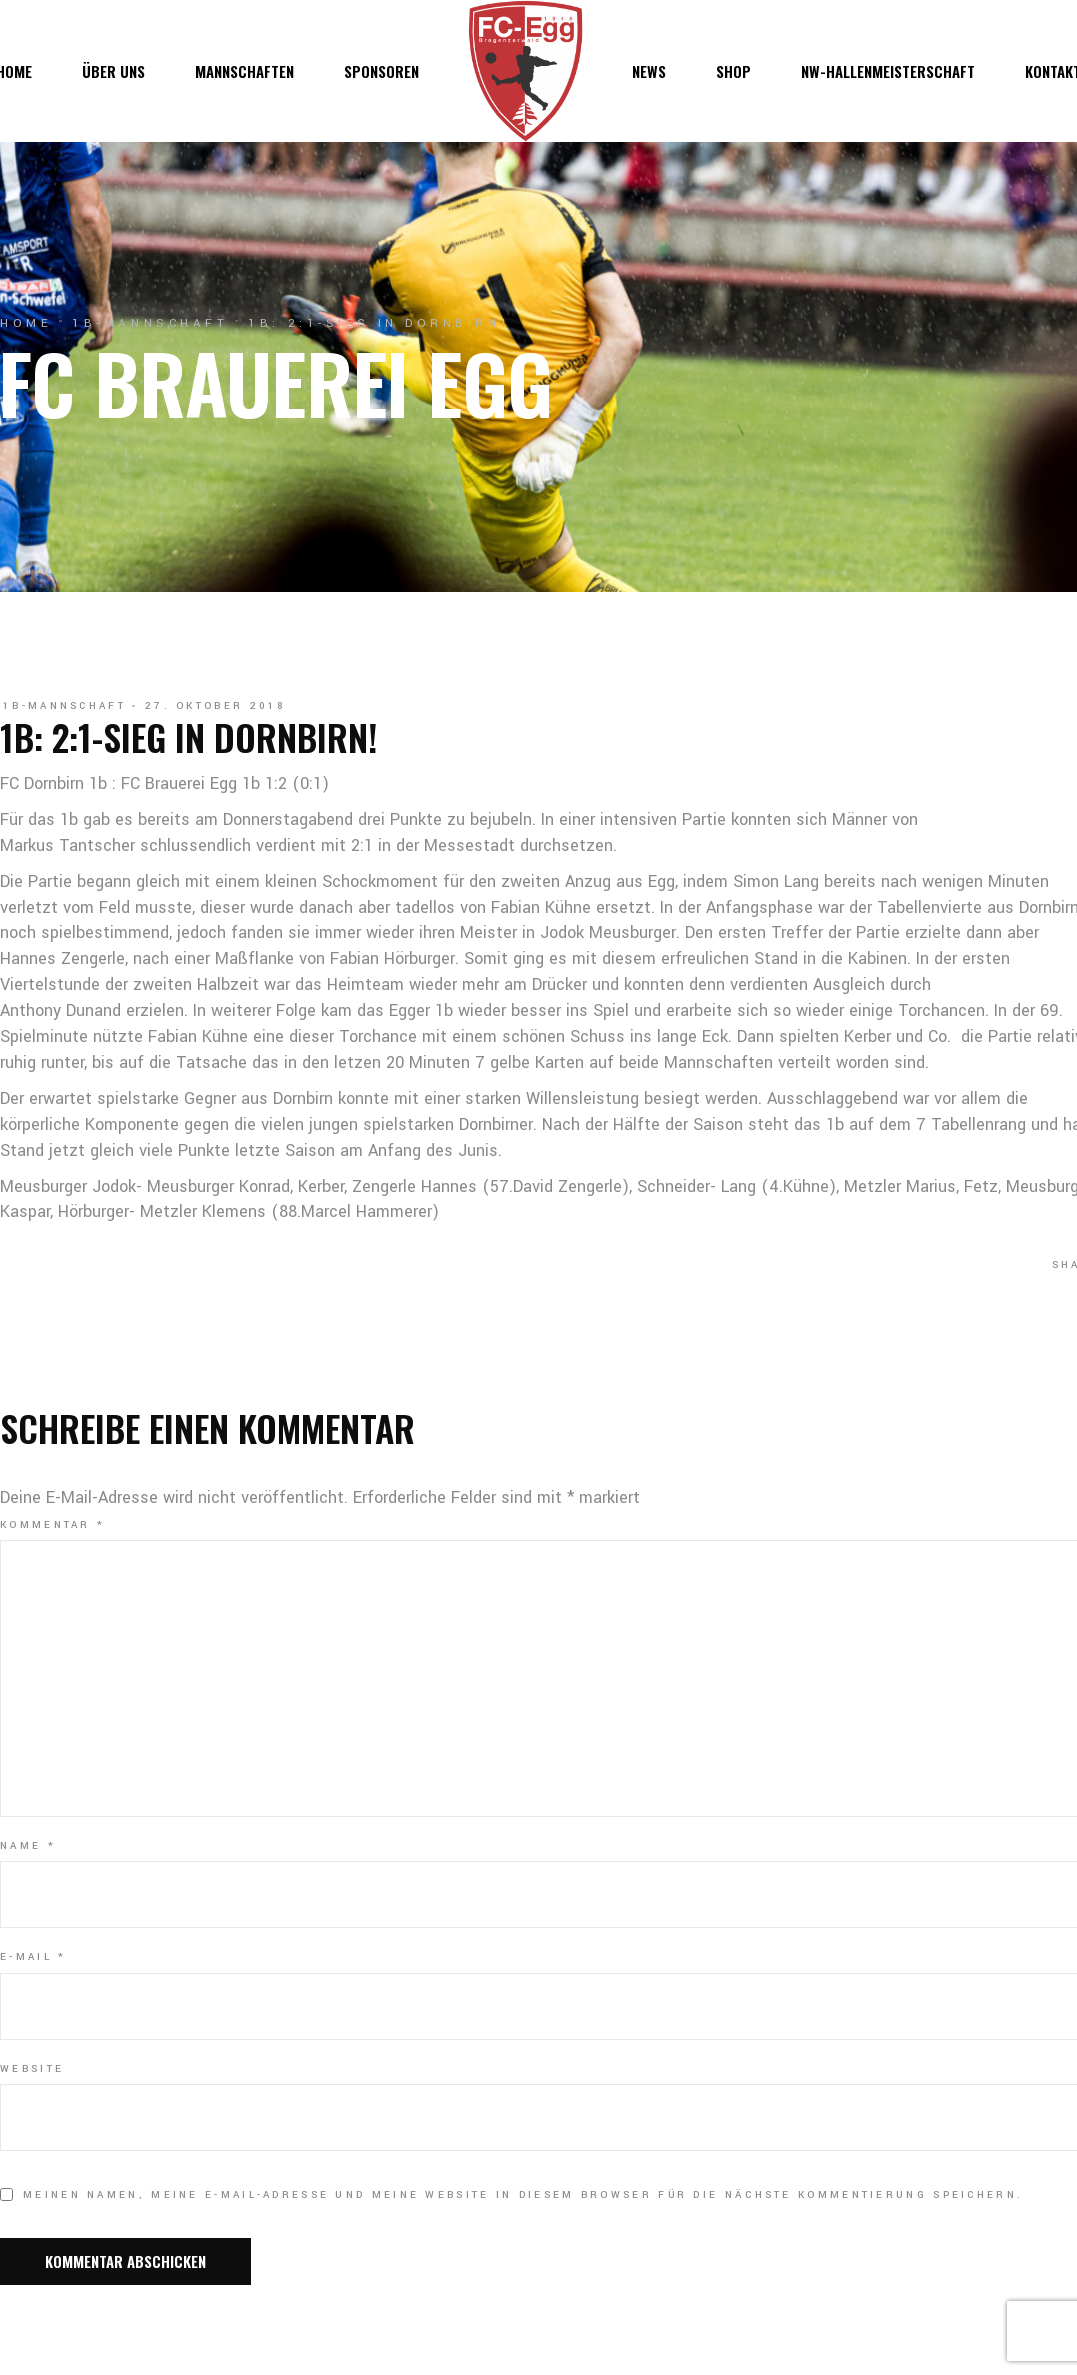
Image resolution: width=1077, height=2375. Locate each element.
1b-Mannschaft (150, 323)
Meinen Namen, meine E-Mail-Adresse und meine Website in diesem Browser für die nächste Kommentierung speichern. (523, 2195)
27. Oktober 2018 (216, 706)
